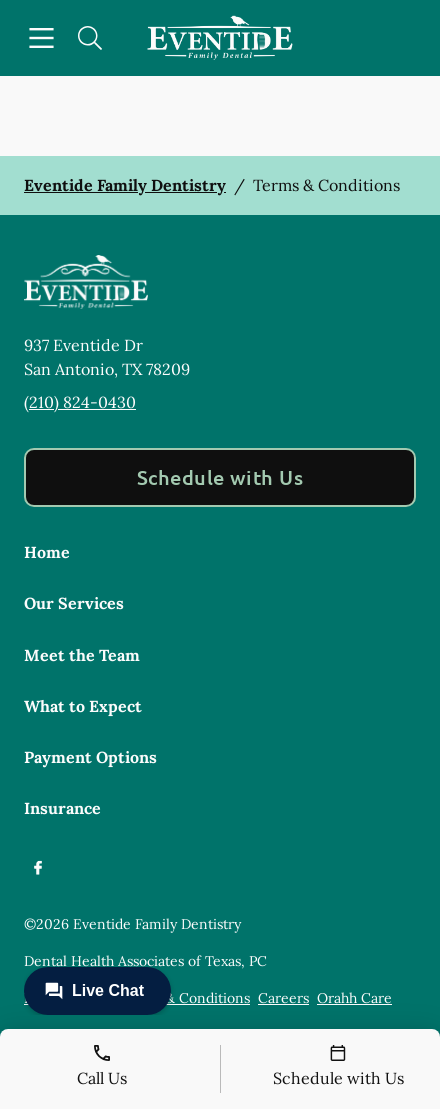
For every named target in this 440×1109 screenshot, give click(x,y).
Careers (283, 998)
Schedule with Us (220, 477)
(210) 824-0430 (80, 402)
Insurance (62, 808)
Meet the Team (82, 655)
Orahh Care (354, 998)
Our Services (74, 603)
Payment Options (90, 757)
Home (47, 552)
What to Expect (83, 706)
